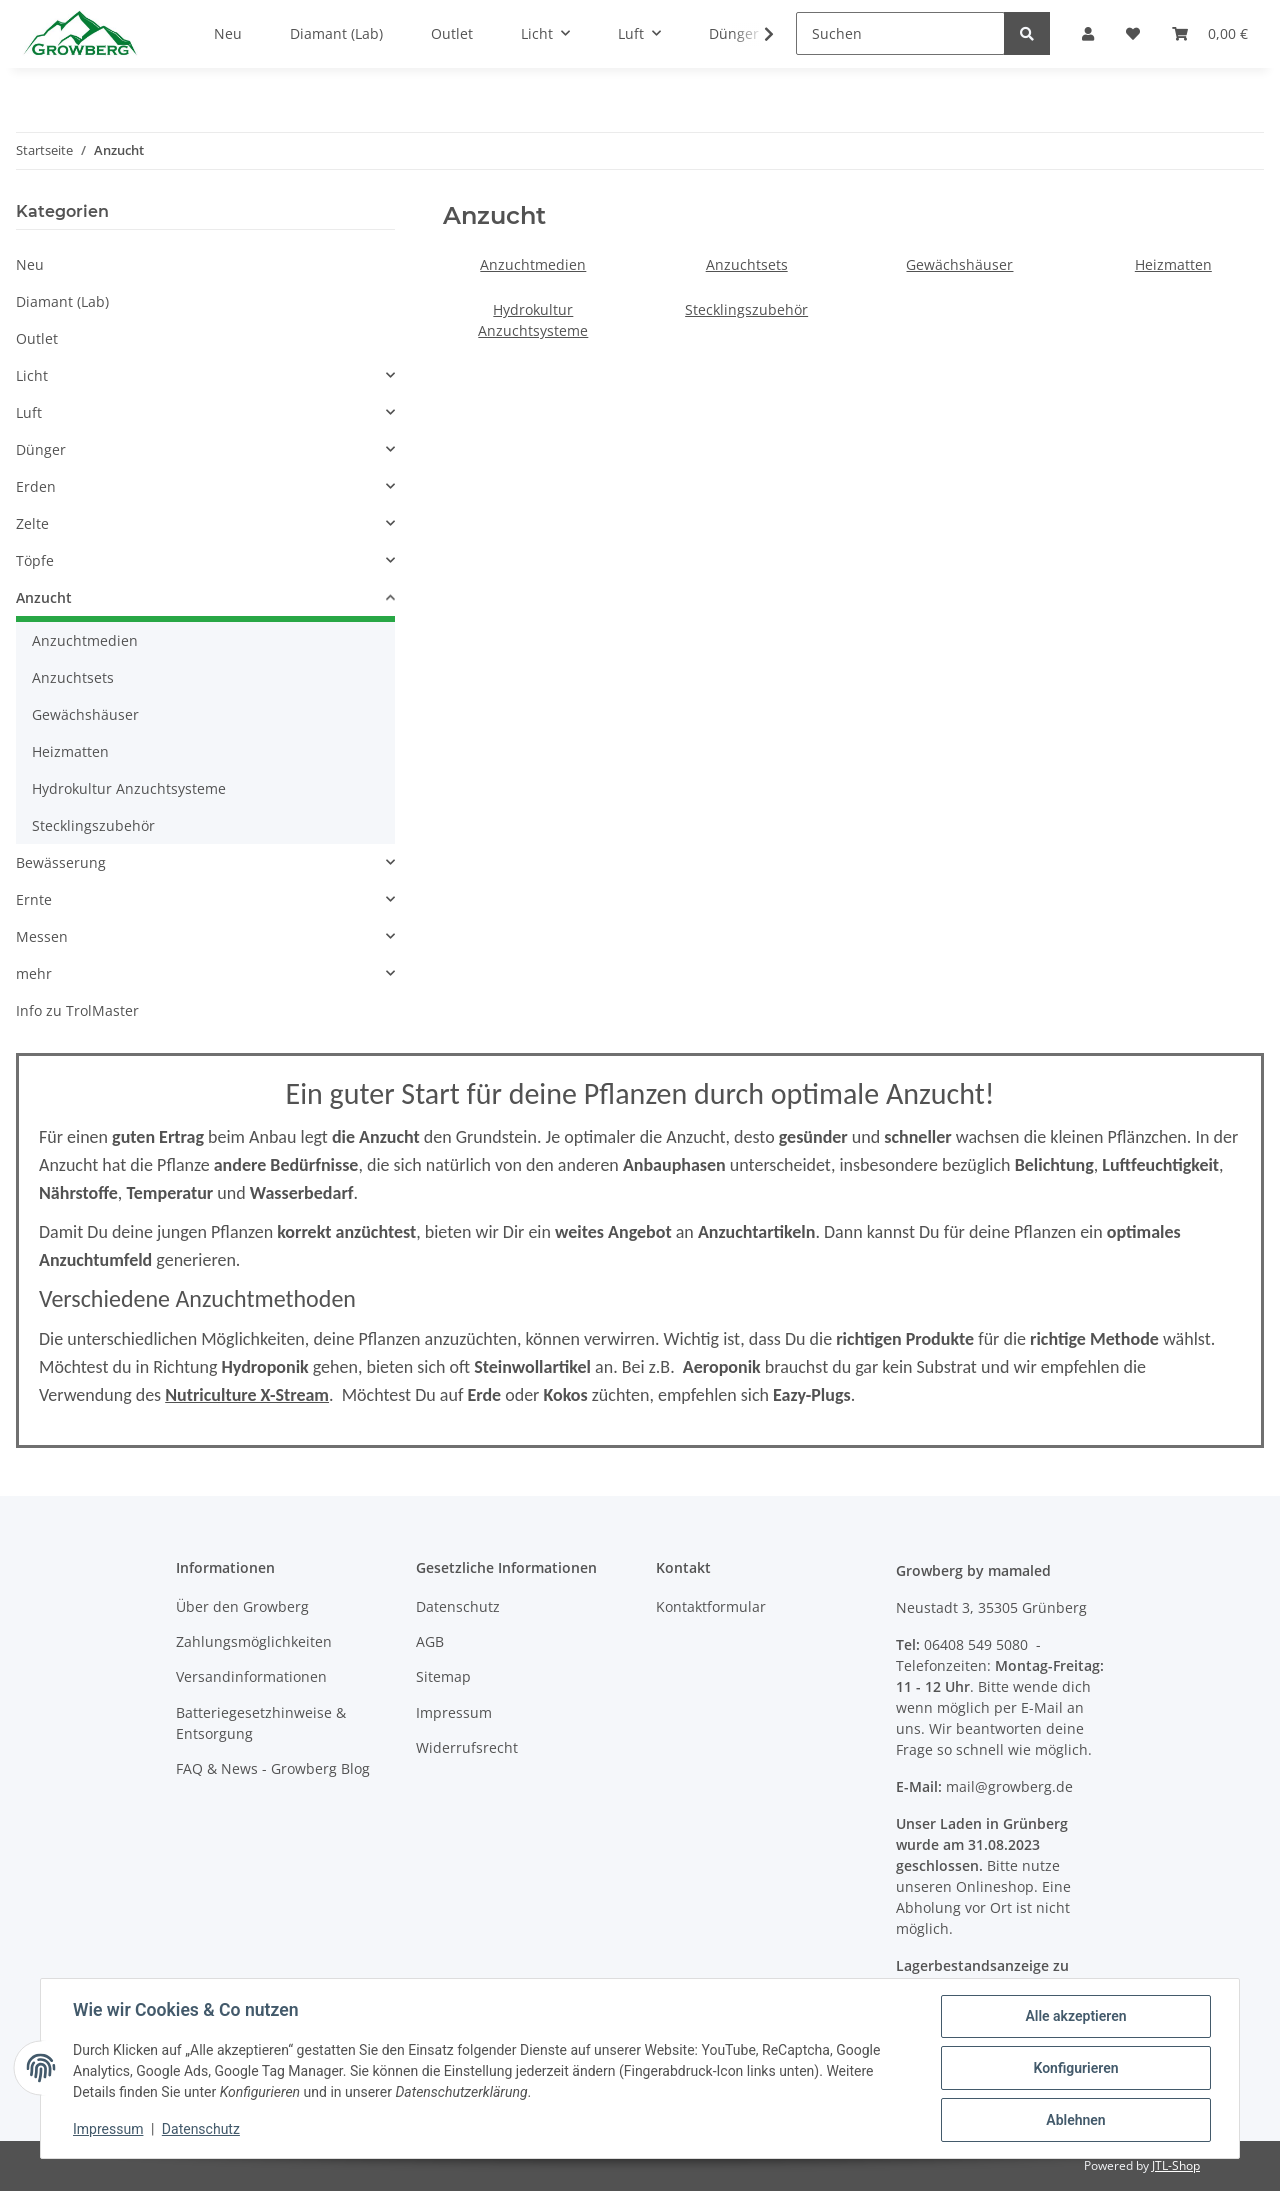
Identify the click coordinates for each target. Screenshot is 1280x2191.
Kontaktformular (711, 1606)
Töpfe (35, 560)
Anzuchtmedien (533, 264)
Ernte (34, 899)
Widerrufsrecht (467, 1747)
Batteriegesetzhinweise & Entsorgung (261, 1723)
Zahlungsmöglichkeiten (254, 1641)
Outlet (37, 338)
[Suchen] (900, 33)
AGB (430, 1641)
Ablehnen (1075, 2120)
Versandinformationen (251, 1676)
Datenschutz (458, 1606)
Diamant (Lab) (62, 301)
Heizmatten (1173, 264)
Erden (36, 486)
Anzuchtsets (747, 264)
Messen (42, 936)
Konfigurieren (1075, 2068)
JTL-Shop (1176, 2165)
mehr (34, 973)
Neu (30, 264)
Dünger (41, 449)
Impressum (454, 1712)
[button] (205, 375)
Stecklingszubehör (746, 309)
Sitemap (443, 1676)
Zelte (32, 523)
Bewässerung (61, 862)
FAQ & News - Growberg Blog (273, 1768)
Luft (29, 412)
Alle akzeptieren (1075, 2016)
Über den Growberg (242, 1606)
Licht (32, 375)
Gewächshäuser (959, 264)
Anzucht (44, 597)
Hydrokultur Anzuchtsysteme (129, 788)
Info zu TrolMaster (77, 1010)
